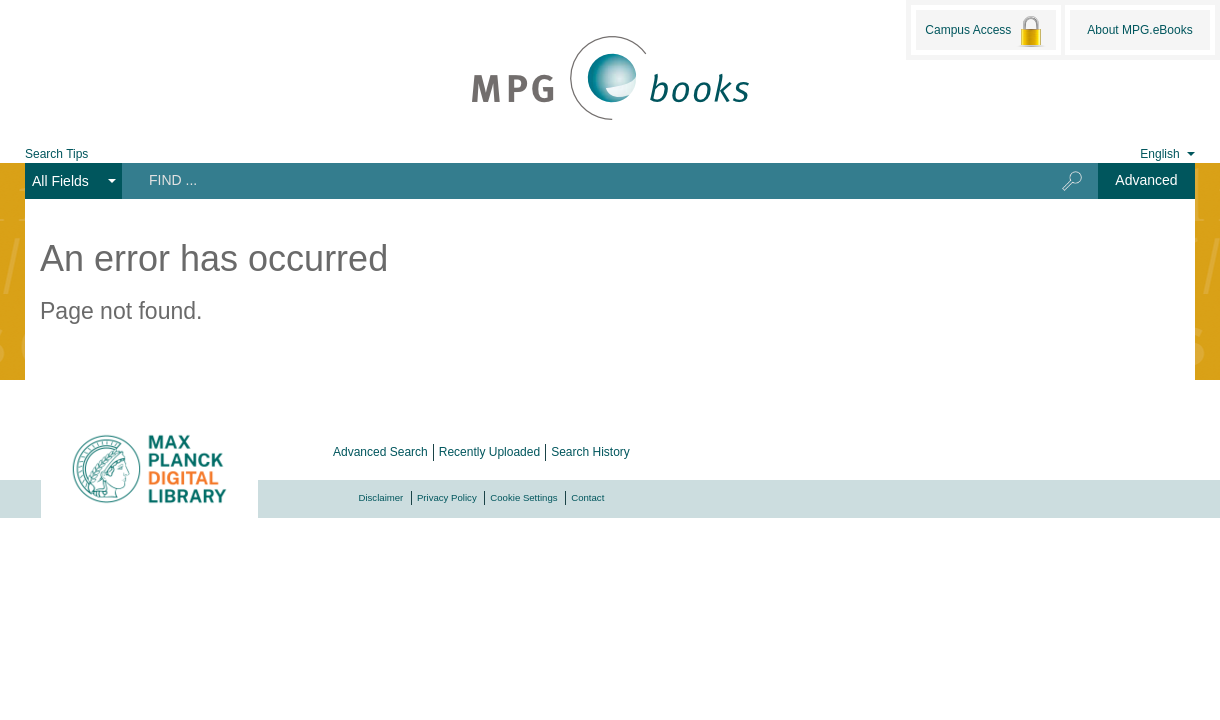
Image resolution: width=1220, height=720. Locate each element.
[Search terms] (576, 180)
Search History (590, 452)
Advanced (1146, 180)
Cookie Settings (523, 497)
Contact (587, 497)
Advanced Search (380, 452)
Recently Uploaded (489, 452)
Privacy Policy (447, 497)
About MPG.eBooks (1139, 30)
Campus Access (985, 31)
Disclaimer (381, 497)
